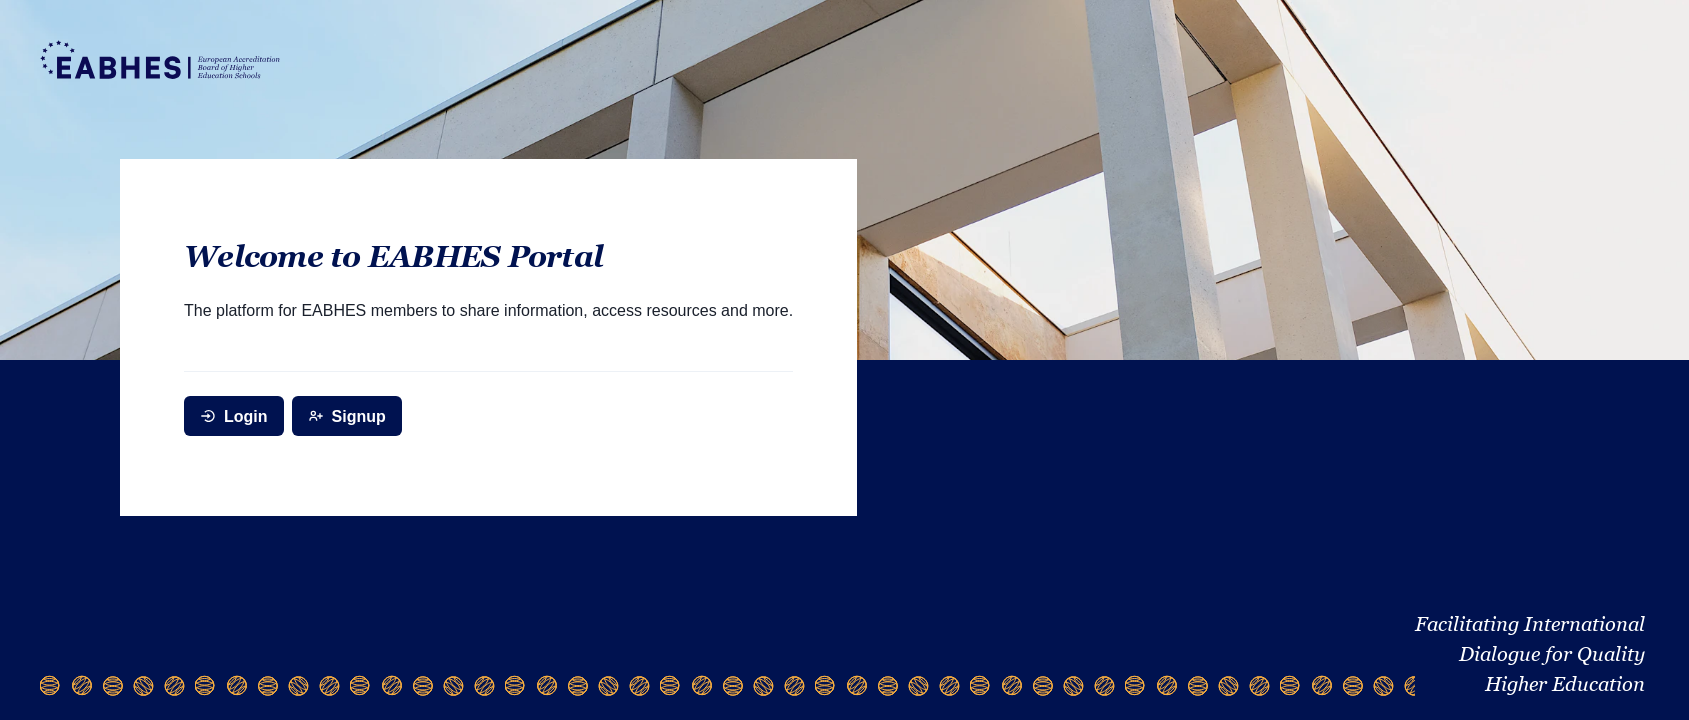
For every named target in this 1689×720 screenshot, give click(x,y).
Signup (347, 416)
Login (234, 416)
